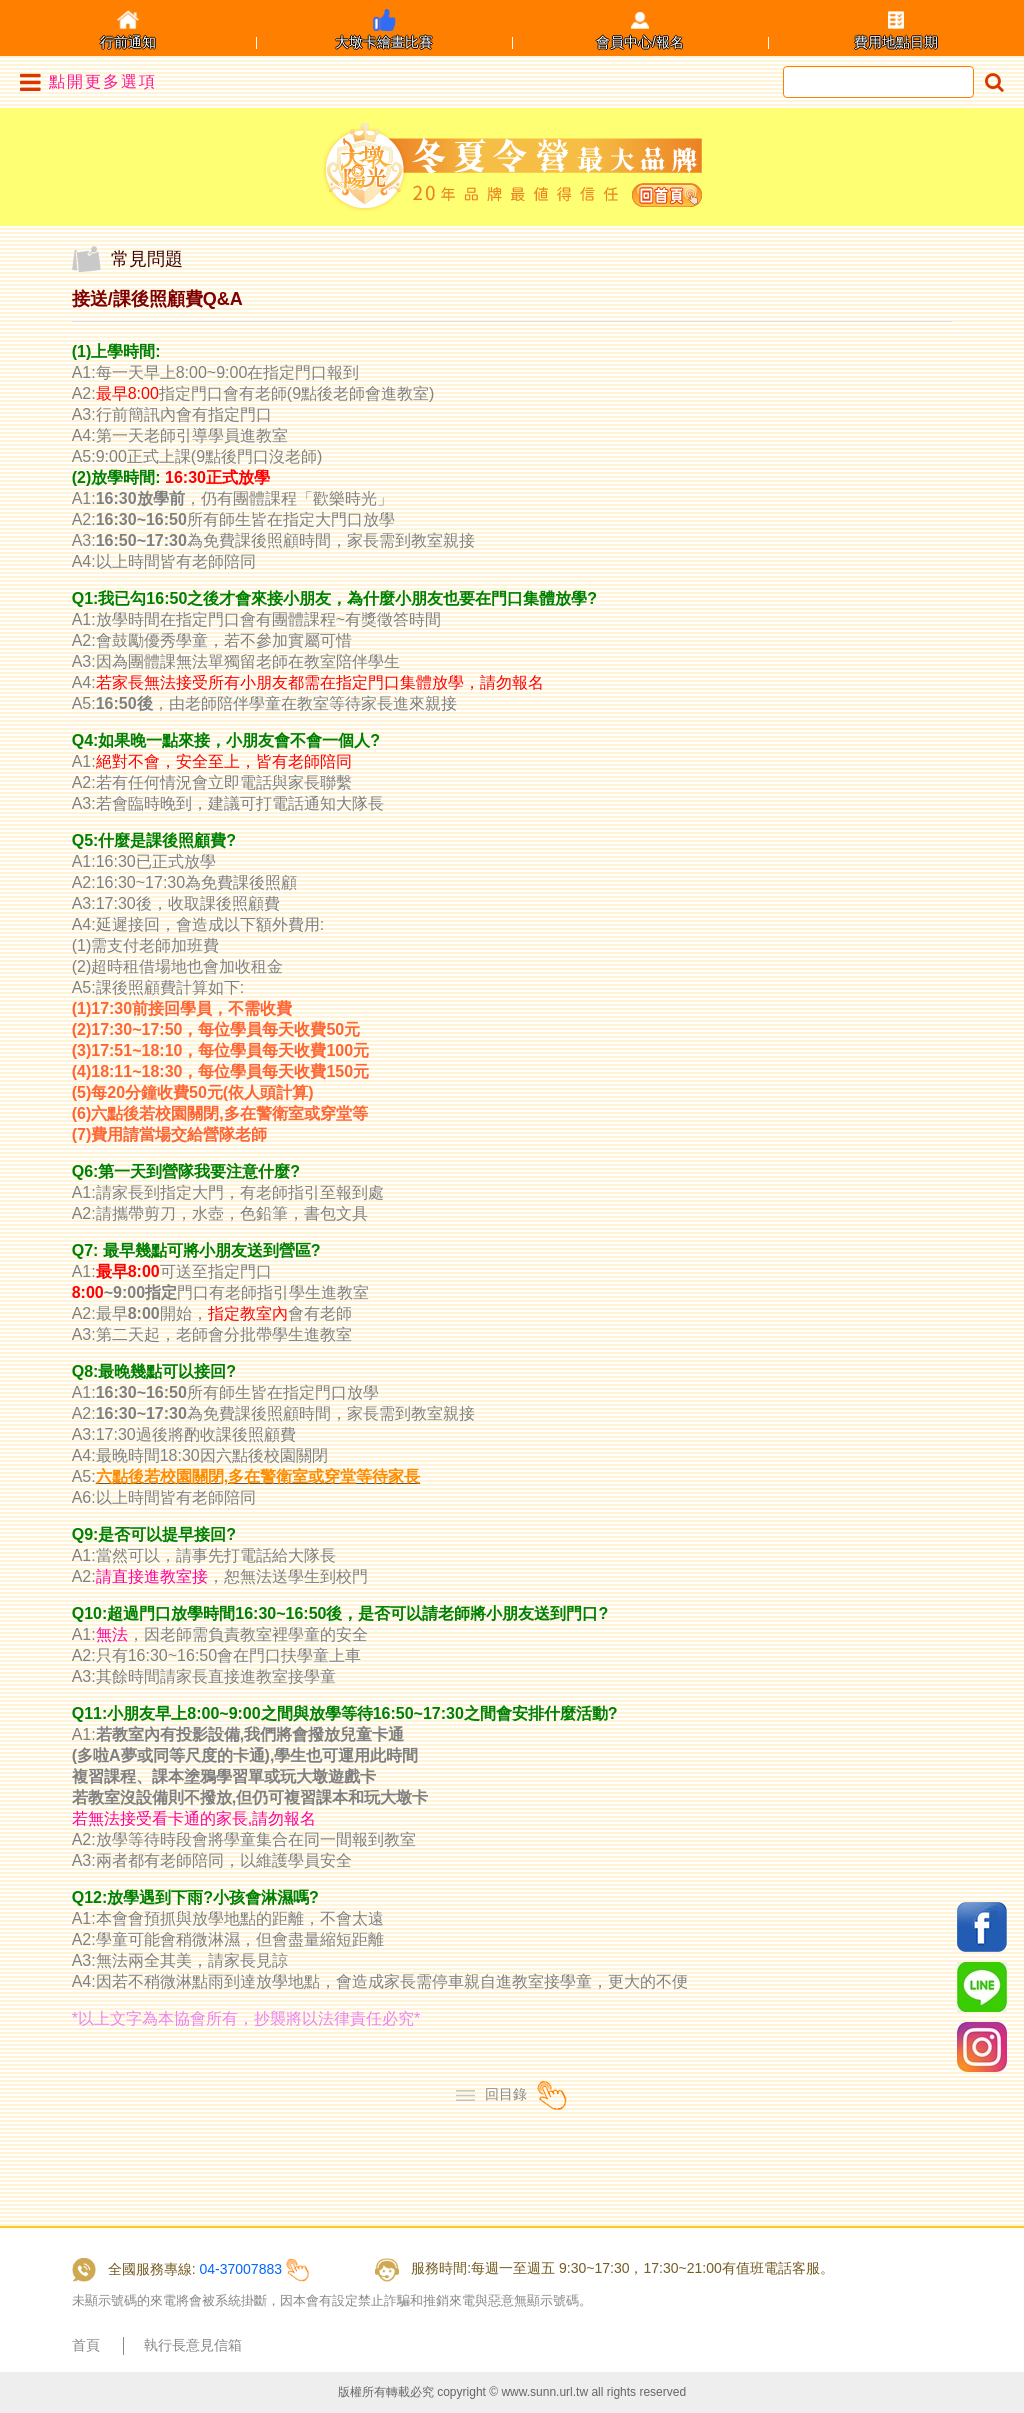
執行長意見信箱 (193, 2345)
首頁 (86, 2345)
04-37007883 (240, 2269)
